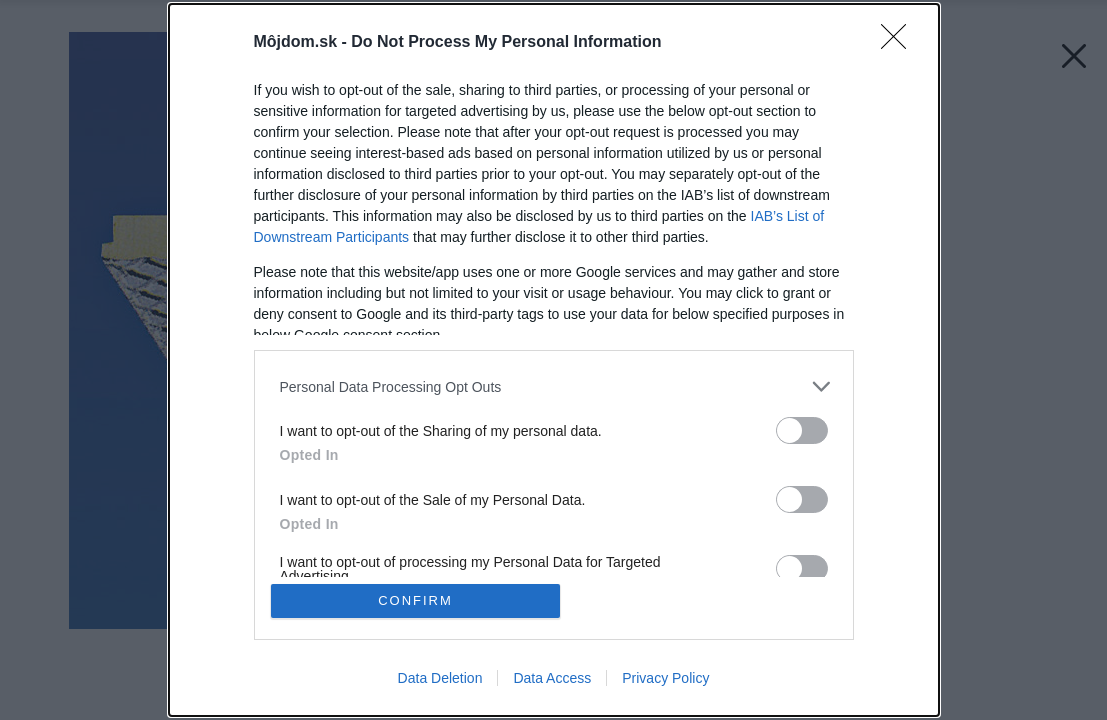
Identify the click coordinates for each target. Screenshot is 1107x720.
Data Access (552, 678)
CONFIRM (415, 600)
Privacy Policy (665, 678)
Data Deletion (440, 678)
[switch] (802, 430)
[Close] (900, 43)
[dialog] (554, 360)
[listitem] (554, 386)
